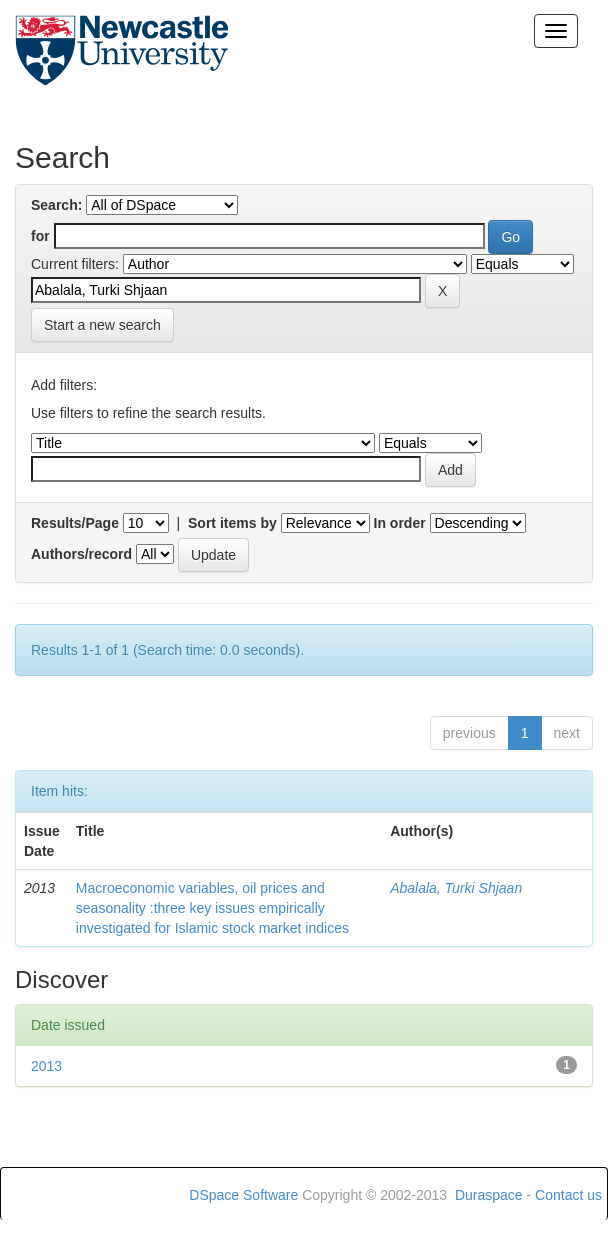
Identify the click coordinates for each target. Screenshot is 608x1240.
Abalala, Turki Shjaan (456, 888)
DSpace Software (243, 1195)
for (40, 236)
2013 (46, 1066)
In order (400, 523)
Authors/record (81, 554)
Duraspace (489, 1195)
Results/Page (75, 523)
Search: (56, 205)
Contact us (568, 1195)
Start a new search (102, 325)
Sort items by (232, 523)
